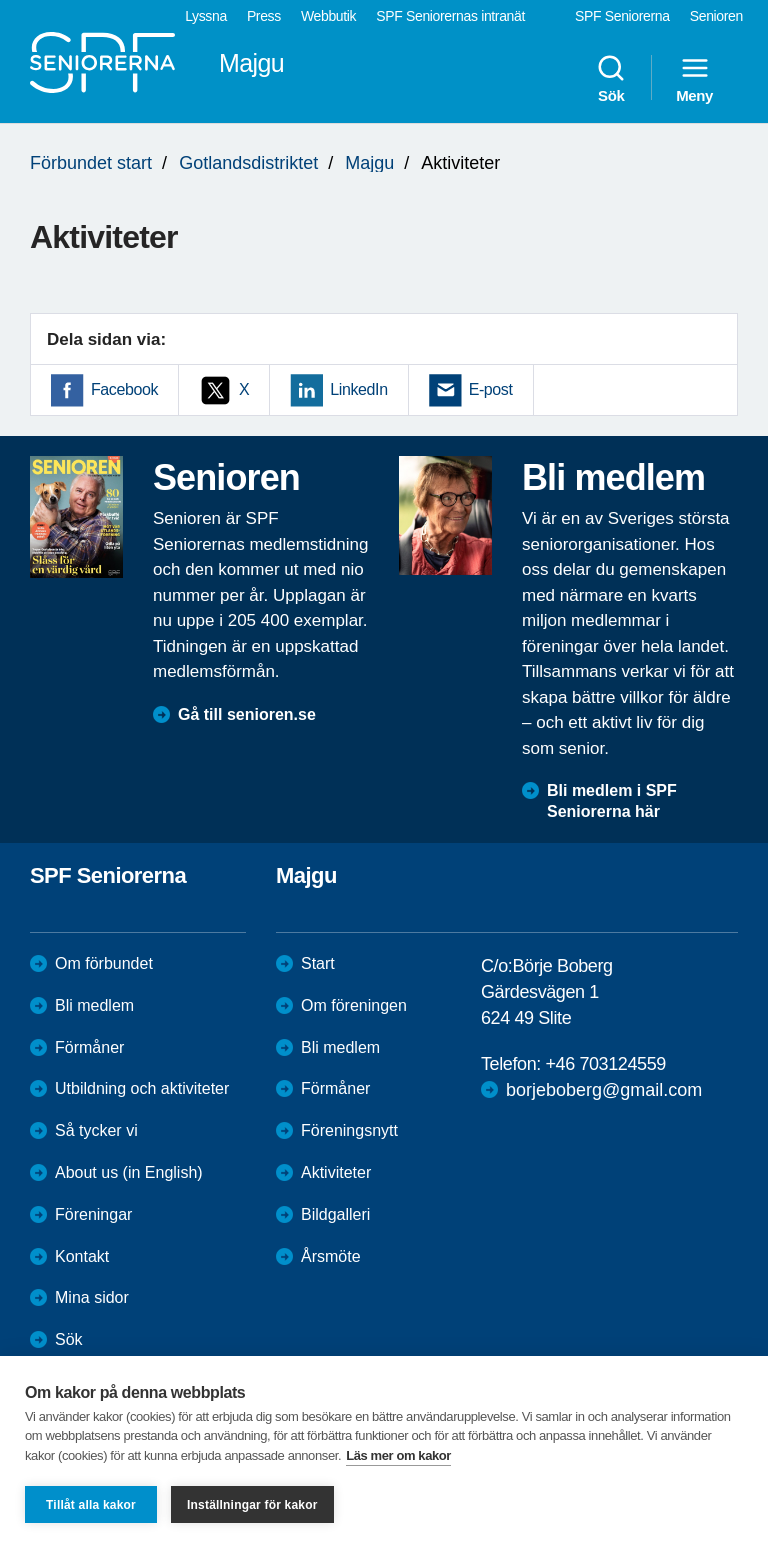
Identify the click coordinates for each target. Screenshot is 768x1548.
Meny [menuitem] (694, 78)
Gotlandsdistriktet (248, 163)
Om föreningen (354, 1005)
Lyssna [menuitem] (206, 16)
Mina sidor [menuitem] (92, 1297)
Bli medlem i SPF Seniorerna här (612, 801)
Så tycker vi (96, 1130)
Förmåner (89, 1047)
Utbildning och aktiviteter (142, 1088)
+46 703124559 (605, 1064)
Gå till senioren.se (247, 714)
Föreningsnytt (349, 1130)
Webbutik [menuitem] (328, 16)
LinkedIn (358, 389)
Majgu (369, 163)
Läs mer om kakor (398, 1455)
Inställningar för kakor (252, 1505)
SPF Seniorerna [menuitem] (622, 16)
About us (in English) (129, 1172)
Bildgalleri (335, 1214)
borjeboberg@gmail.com (604, 1090)
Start (318, 963)
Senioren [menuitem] (716, 16)
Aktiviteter (336, 1172)
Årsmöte (331, 1256)
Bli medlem (94, 1005)
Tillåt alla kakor (91, 1505)
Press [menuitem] (264, 16)
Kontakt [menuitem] (82, 1256)
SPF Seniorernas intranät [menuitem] (450, 16)
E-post (491, 389)
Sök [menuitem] (611, 78)
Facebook (124, 389)
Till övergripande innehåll (0, 0)
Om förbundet (104, 963)
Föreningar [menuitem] (93, 1214)
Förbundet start (91, 163)
